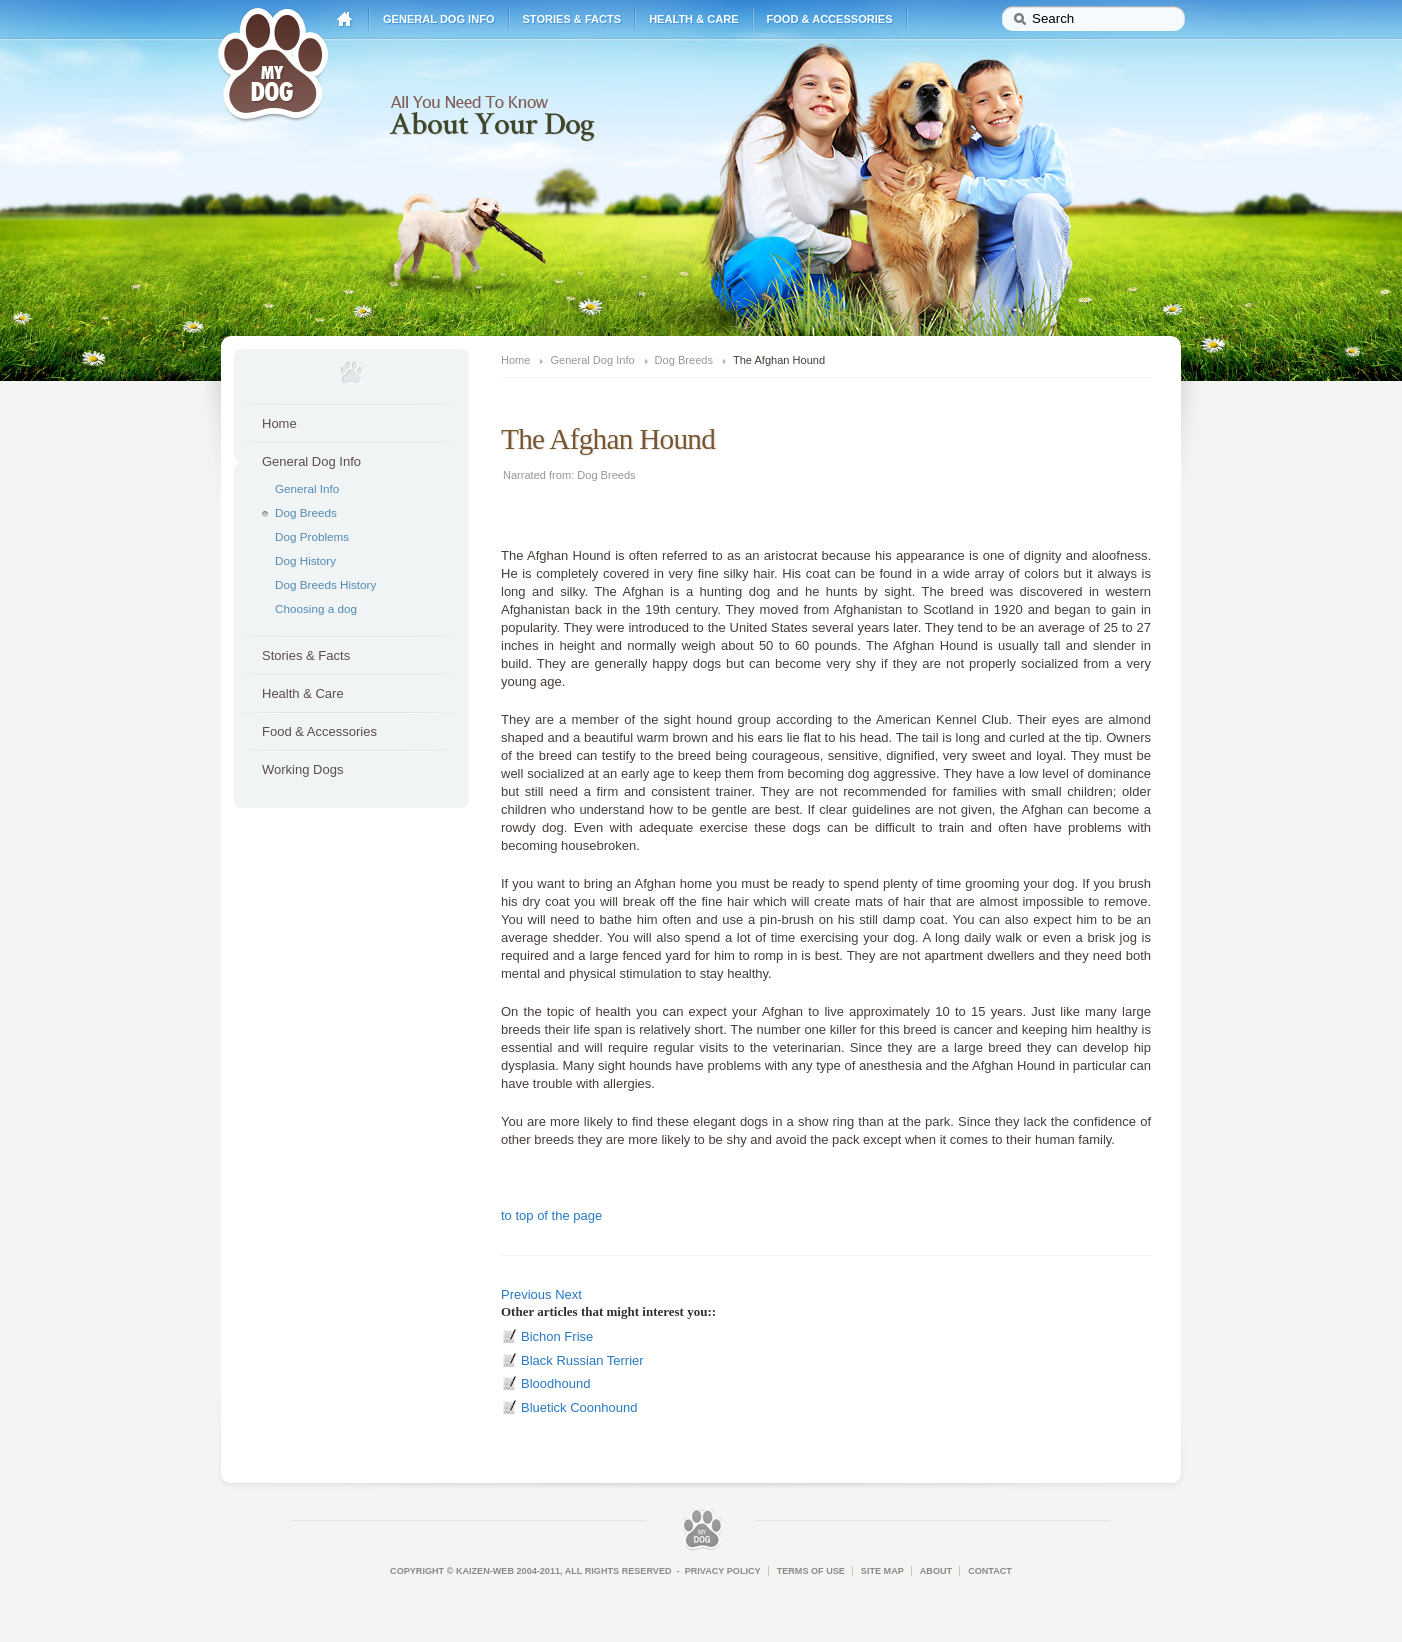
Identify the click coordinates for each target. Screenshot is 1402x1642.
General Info (307, 488)
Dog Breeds (306, 512)
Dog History (305, 560)
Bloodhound (555, 1383)
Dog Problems (312, 536)
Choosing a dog (316, 608)
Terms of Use (811, 1571)
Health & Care (693, 19)
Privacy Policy (723, 1571)
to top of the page (551, 1215)
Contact (990, 1571)
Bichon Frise (557, 1336)
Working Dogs (302, 769)
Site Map (882, 1571)
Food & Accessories (830, 19)
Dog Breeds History (325, 584)
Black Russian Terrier (582, 1360)
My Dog (273, 62)
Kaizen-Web (485, 1571)
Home (345, 19)
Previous (526, 1294)
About (936, 1571)
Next (568, 1294)
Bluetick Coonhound (579, 1407)
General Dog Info (439, 19)
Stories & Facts (572, 19)
